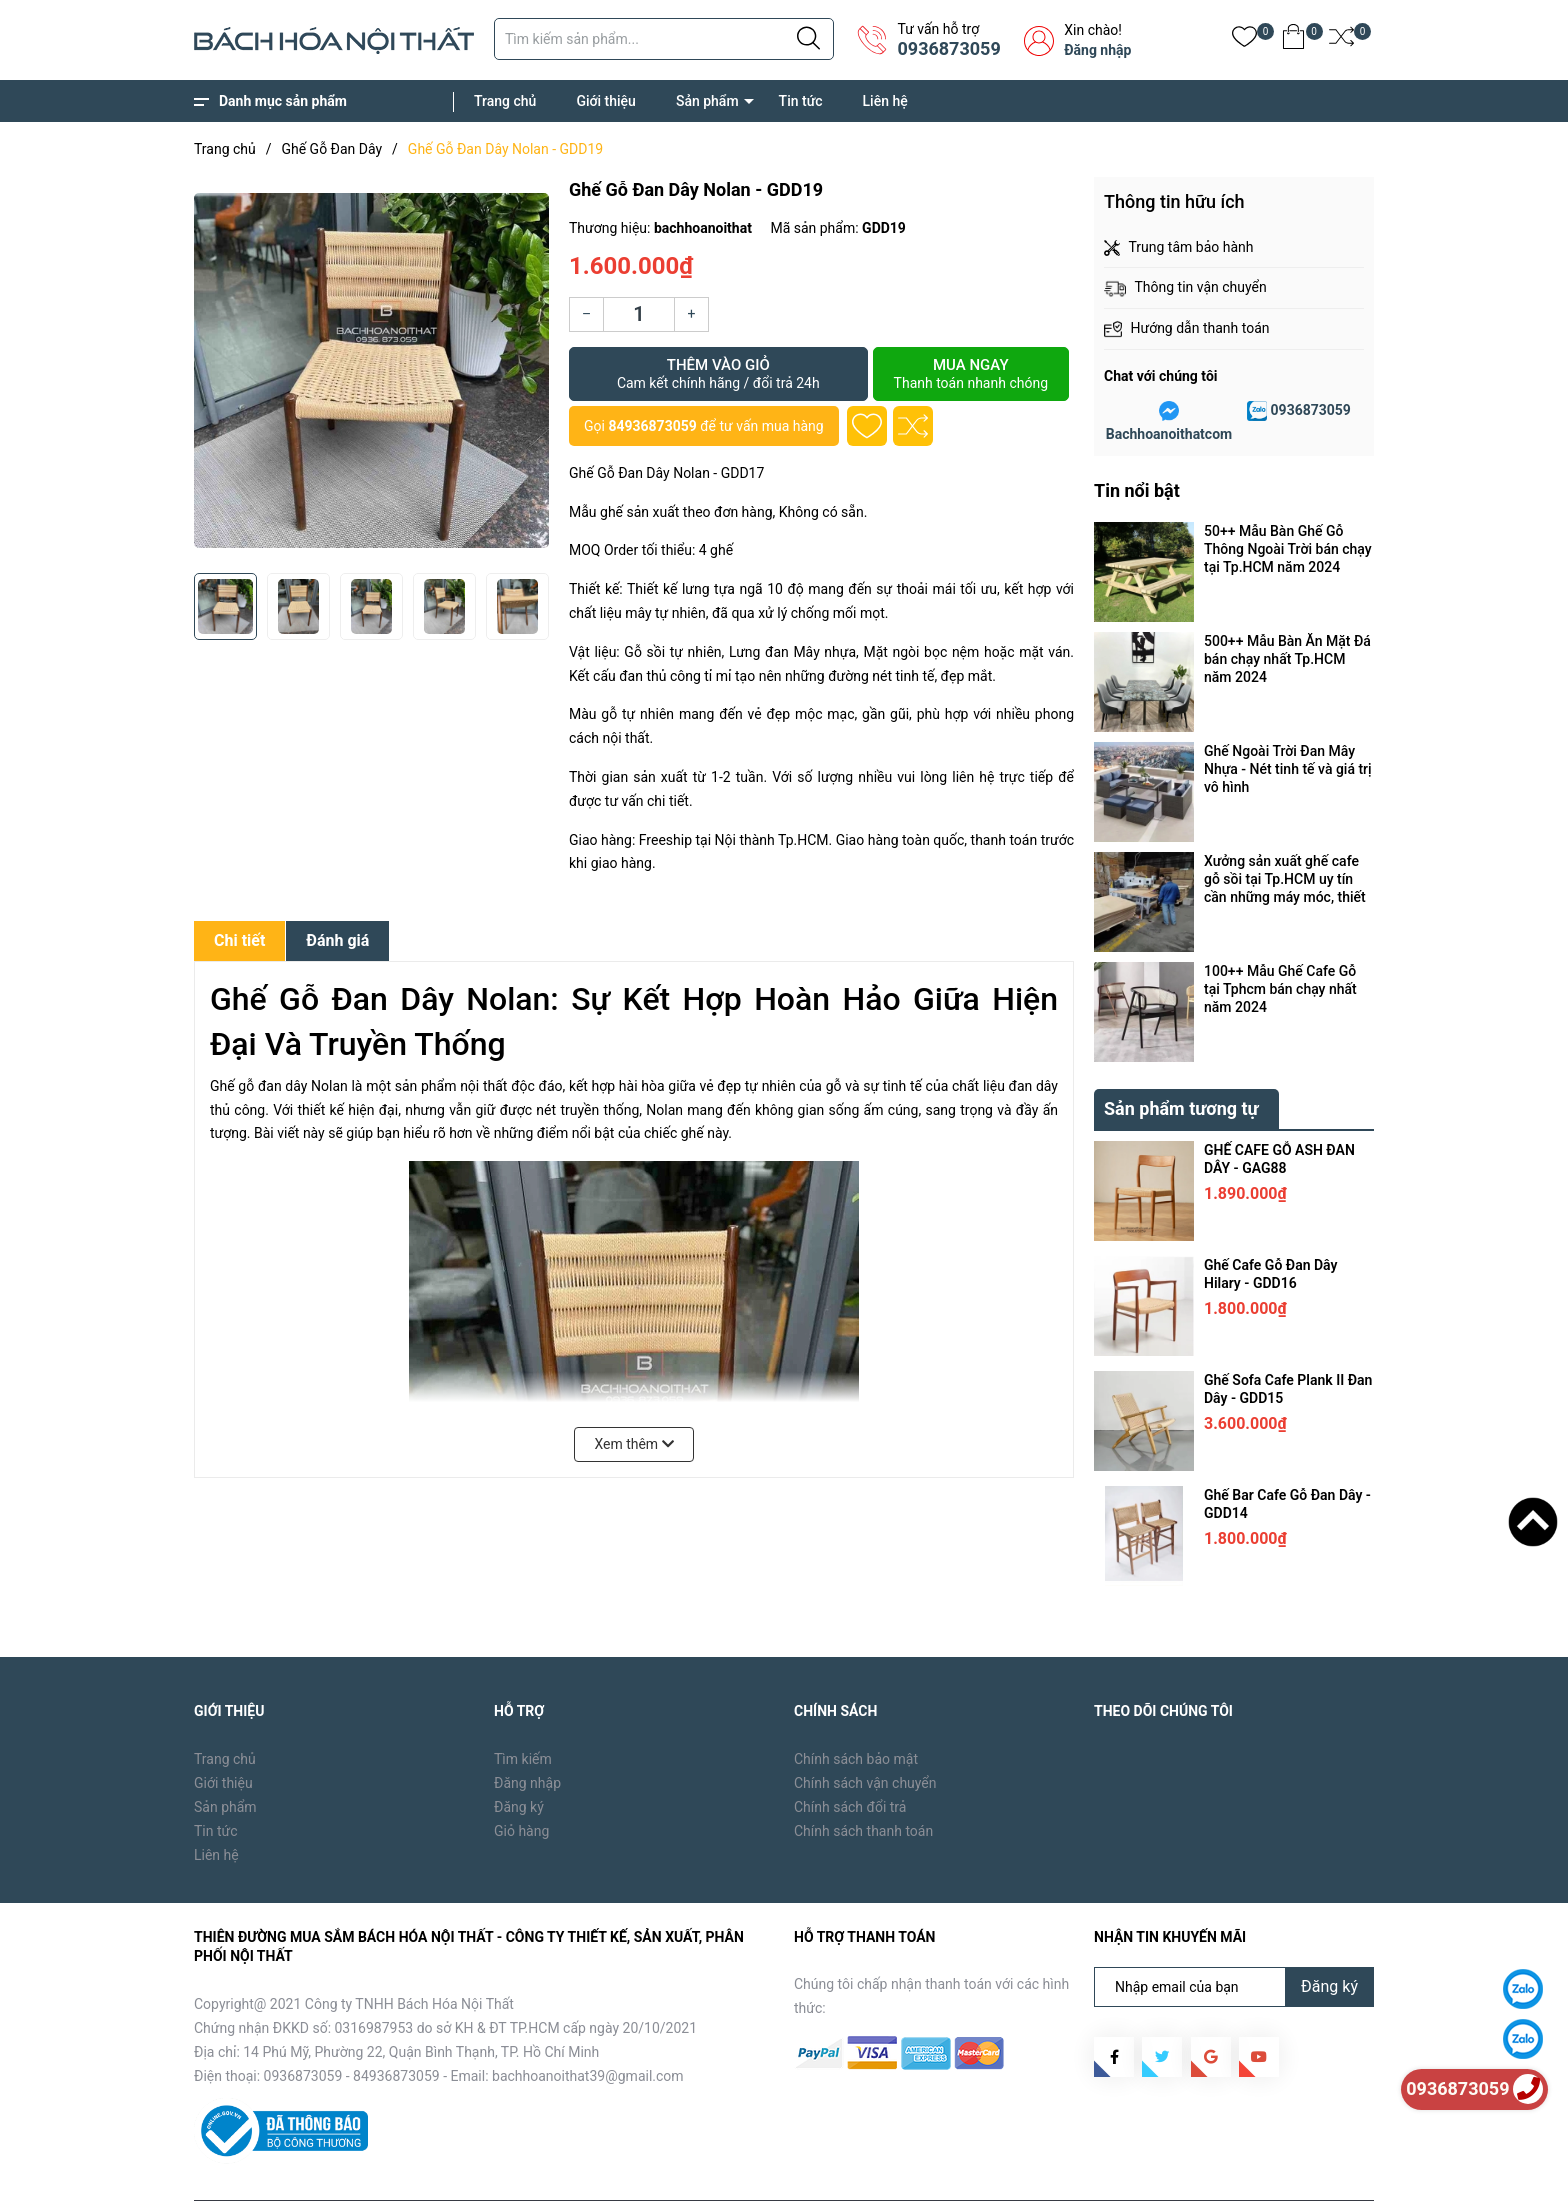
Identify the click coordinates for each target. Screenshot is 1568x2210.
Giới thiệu (606, 101)
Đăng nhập (1097, 50)
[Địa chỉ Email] (1234, 1941)
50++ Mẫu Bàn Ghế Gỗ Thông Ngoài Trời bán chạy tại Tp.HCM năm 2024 (1288, 549)
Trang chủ (505, 101)
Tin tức (801, 101)
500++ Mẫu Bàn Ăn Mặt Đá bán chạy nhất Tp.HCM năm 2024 (1287, 659)
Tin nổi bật (1137, 490)
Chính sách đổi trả (850, 1761)
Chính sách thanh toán (863, 1785)
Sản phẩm (707, 101)
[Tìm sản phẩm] (664, 39)
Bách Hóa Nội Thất (364, 2180)
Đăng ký (519, 1761)
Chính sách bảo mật (856, 1713)
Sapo (515, 2180)
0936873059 (948, 48)
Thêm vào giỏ (718, 374)
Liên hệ (885, 101)
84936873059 (652, 426)
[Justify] (808, 39)
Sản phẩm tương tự (1181, 1062)
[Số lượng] (639, 314)
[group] (371, 370)
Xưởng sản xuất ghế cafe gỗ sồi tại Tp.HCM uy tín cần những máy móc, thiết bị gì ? (1285, 879)
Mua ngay (971, 374)
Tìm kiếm (523, 1713)
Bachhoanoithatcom (1169, 434)
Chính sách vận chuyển (865, 1737)
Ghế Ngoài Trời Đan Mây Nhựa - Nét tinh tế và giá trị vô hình (1288, 769)
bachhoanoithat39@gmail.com (588, 2030)
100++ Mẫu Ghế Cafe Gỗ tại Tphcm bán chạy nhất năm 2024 (1280, 989)
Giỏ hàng (521, 1785)
